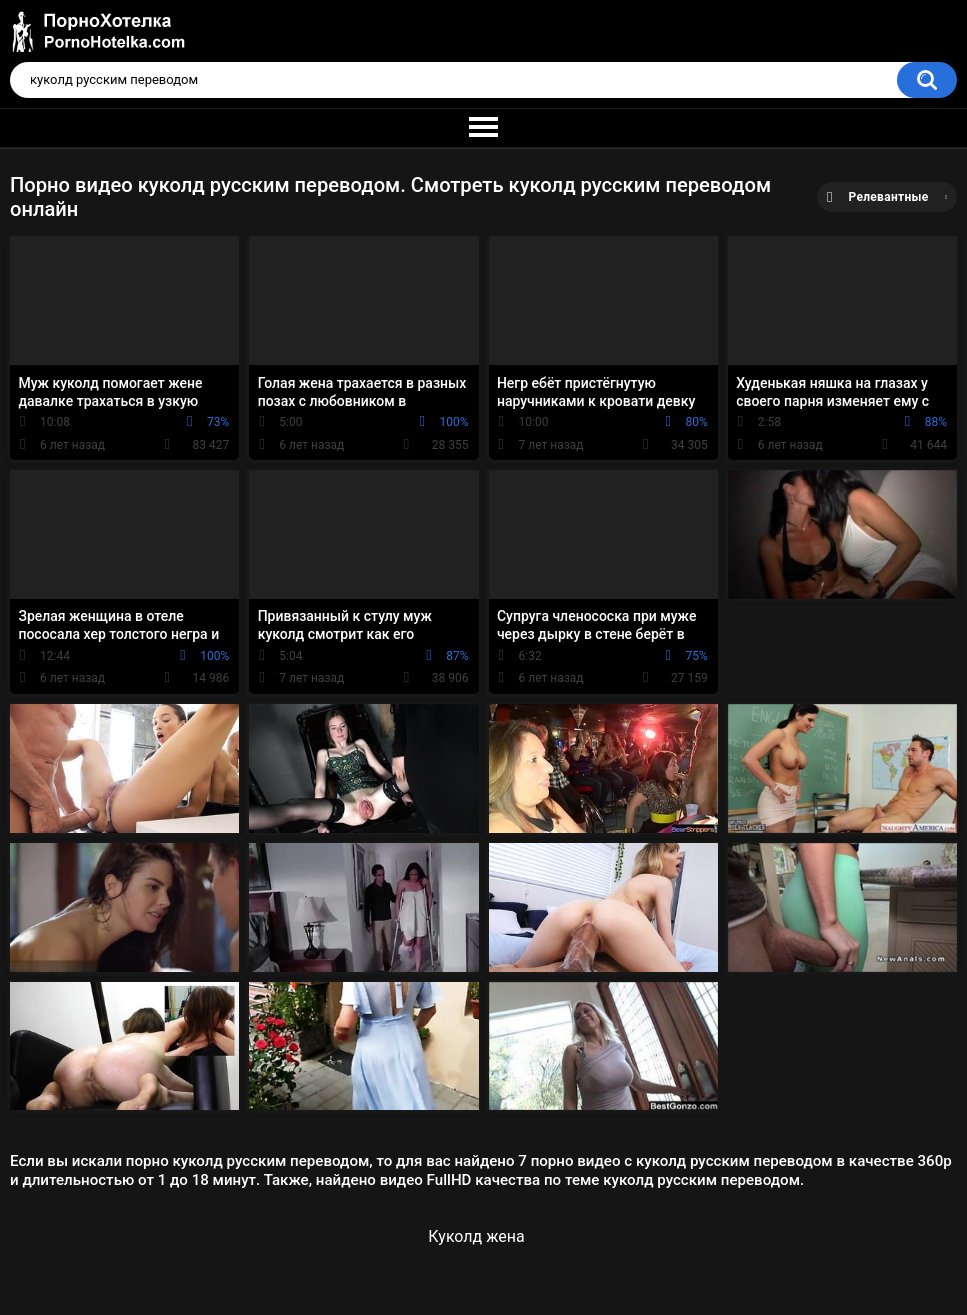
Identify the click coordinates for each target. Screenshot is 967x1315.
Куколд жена (476, 1236)
